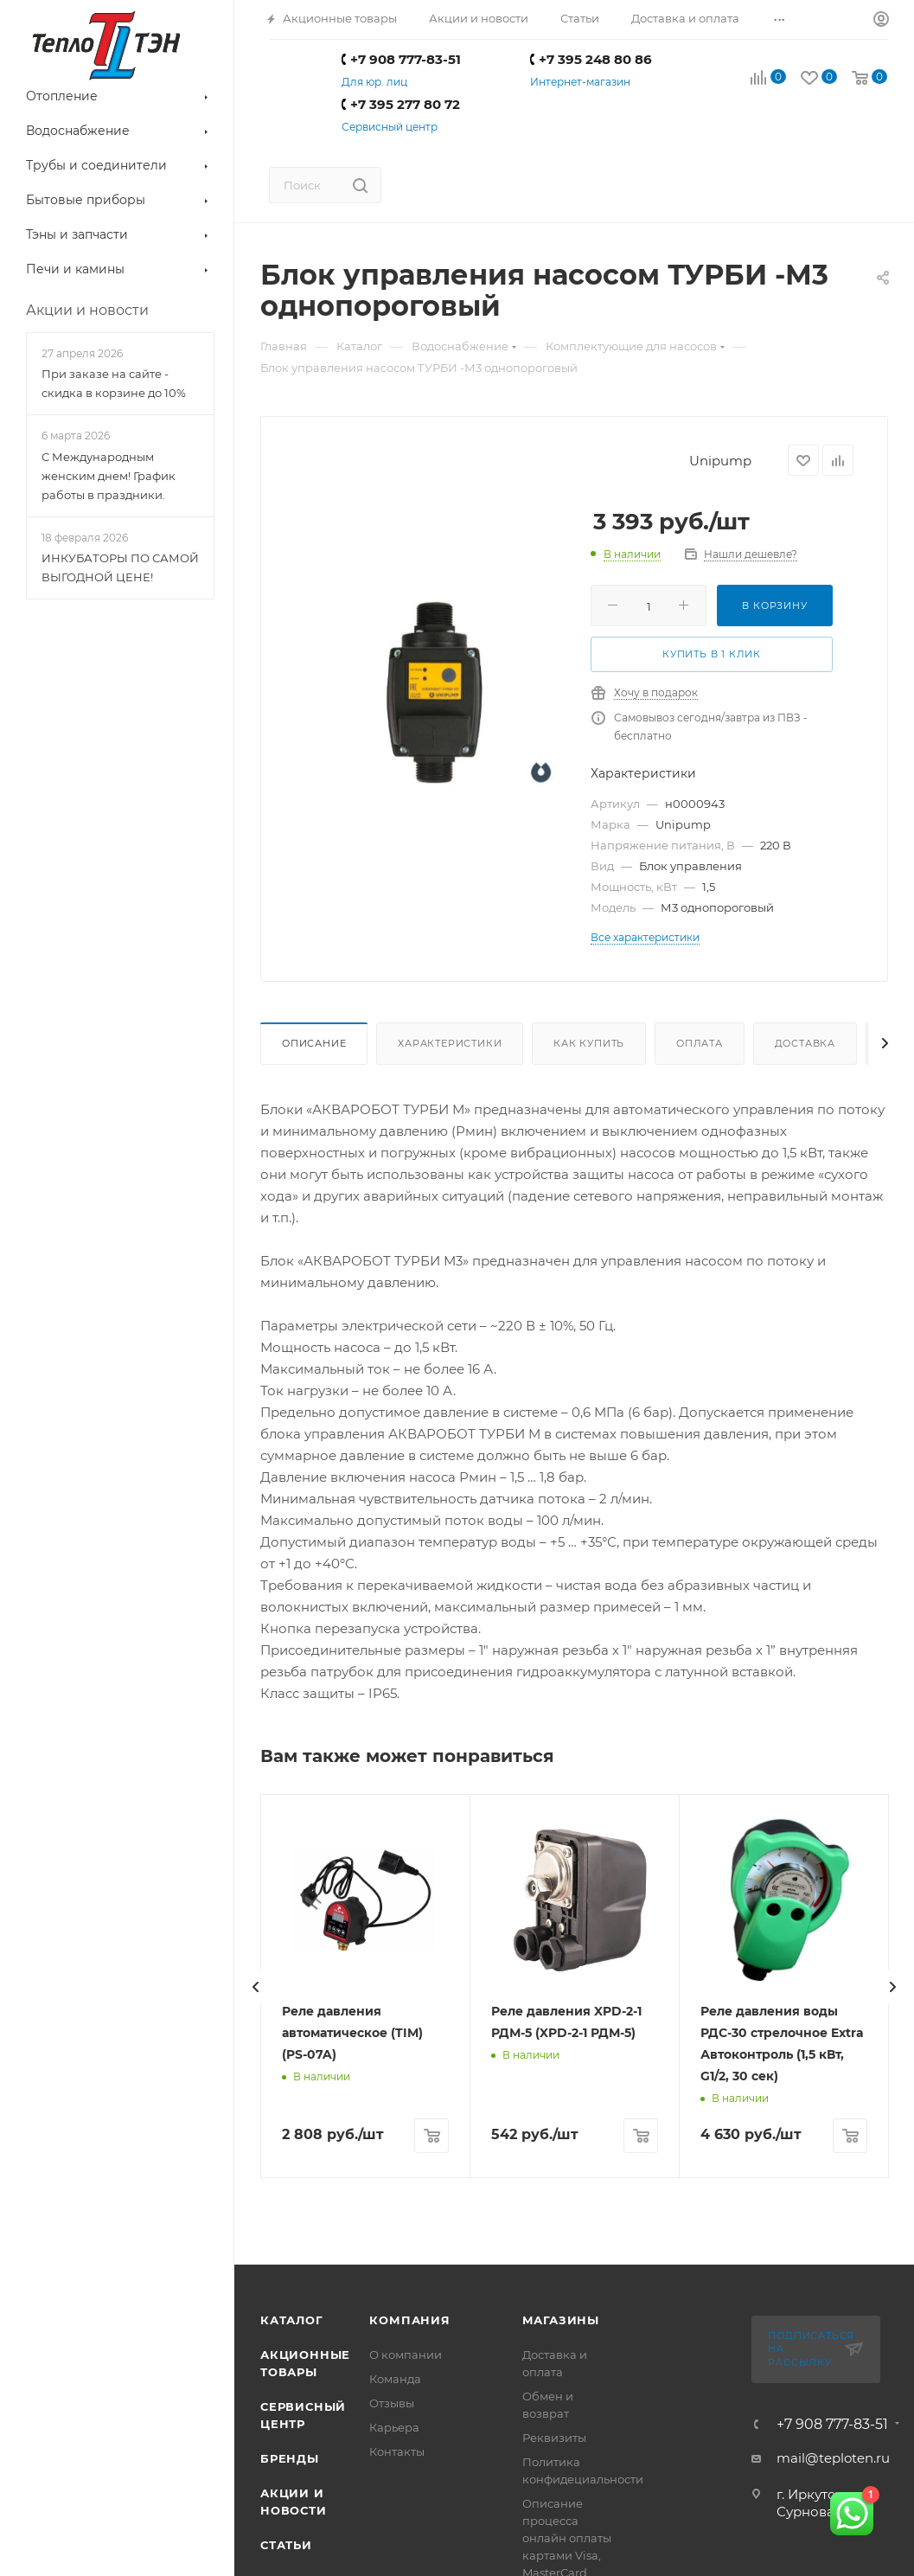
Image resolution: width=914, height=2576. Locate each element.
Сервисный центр (390, 126)
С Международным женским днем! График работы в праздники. (109, 476)
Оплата (699, 1043)
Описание (314, 1043)
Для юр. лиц (374, 81)
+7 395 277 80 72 (401, 104)
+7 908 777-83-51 (401, 59)
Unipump (720, 460)
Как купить (588, 1043)
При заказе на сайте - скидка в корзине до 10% (114, 383)
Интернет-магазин (580, 81)
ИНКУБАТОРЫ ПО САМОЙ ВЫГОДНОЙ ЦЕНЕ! (120, 567)
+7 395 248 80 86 (591, 59)
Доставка (805, 1043)
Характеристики (450, 1043)
